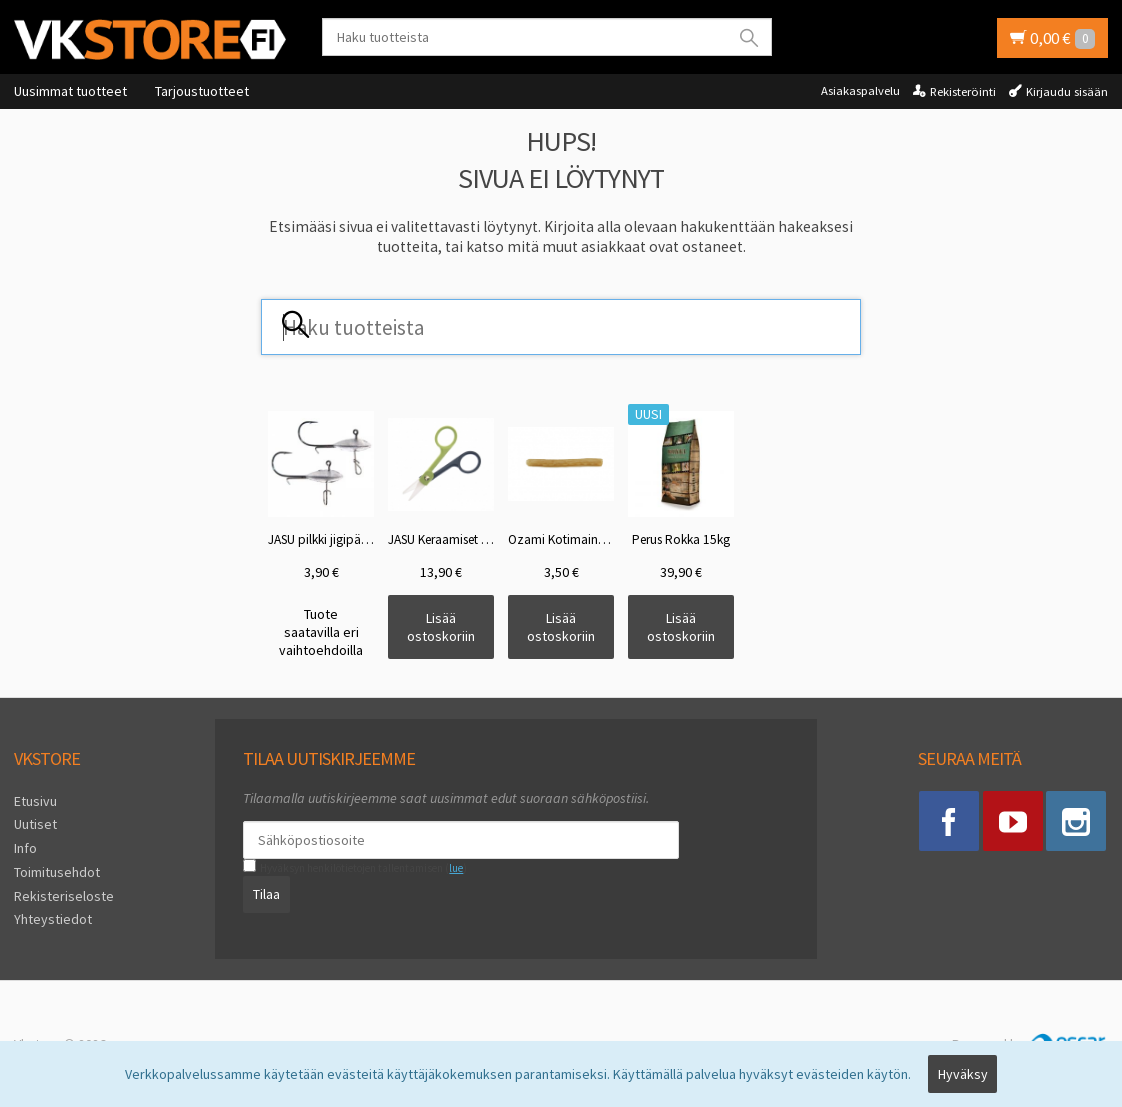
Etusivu (35, 801)
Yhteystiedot (53, 919)
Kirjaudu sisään (1067, 91)
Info (25, 848)
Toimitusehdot (57, 872)
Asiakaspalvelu (860, 90)
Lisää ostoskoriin (441, 627)
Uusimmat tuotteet (70, 91)
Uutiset (35, 824)
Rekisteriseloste (64, 896)
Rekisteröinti (963, 91)
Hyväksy (963, 1074)
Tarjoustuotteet (202, 91)
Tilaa (266, 894)
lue (456, 868)
